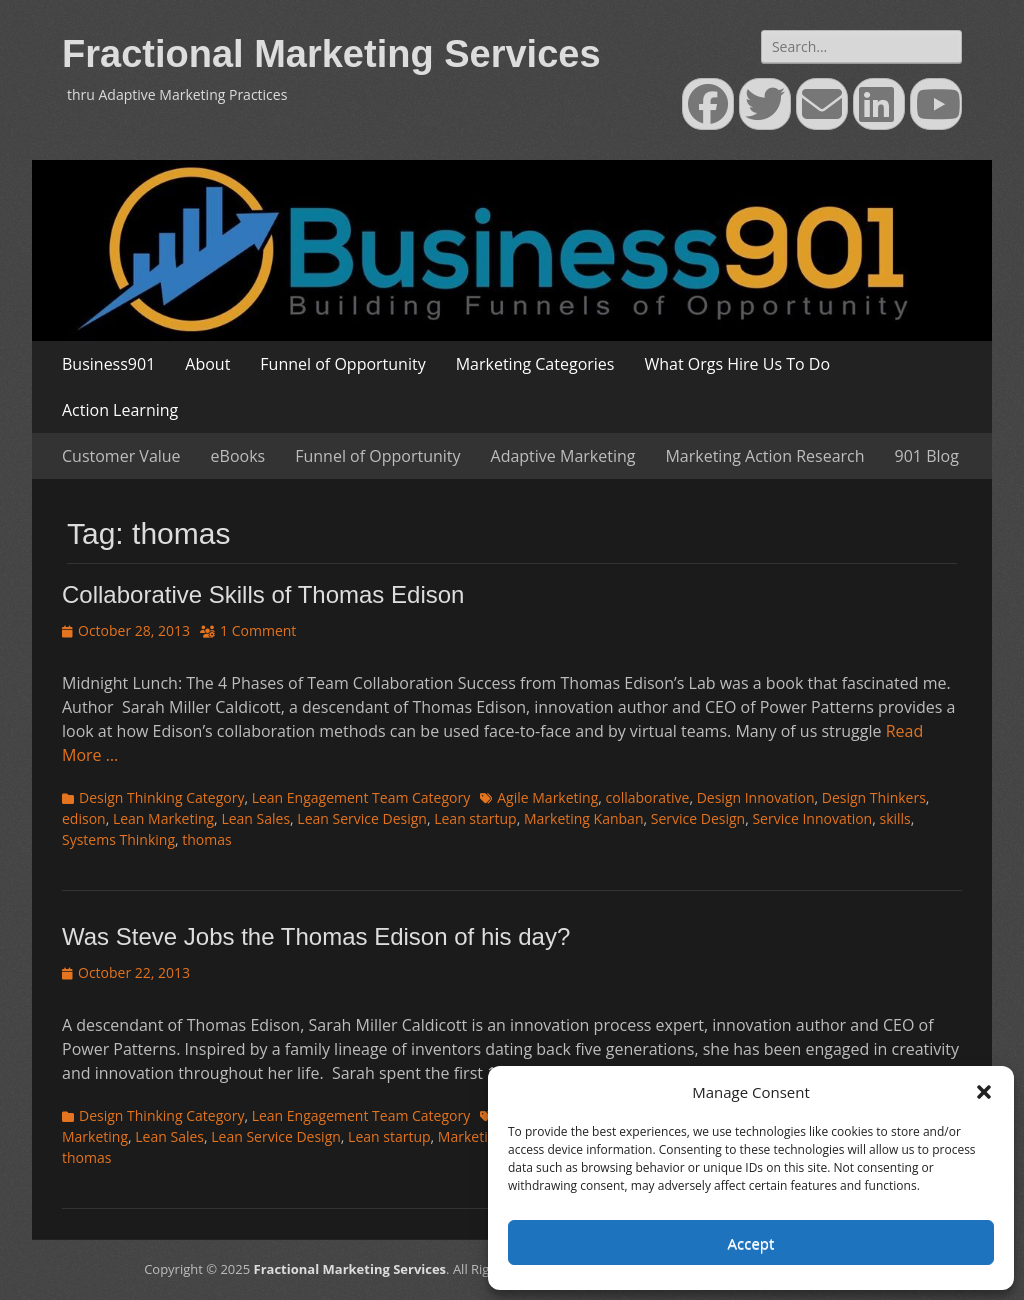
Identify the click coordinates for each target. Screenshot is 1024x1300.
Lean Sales (255, 818)
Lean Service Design (362, 818)
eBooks (238, 456)
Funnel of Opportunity (342, 364)
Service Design (698, 818)
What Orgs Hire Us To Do (737, 364)
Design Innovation (756, 797)
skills (894, 818)
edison (84, 818)
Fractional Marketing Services (331, 54)
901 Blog (927, 456)
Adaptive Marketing (563, 456)
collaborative (648, 797)
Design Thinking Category (161, 797)
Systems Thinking (118, 839)
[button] (984, 1092)
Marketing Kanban (584, 818)
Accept (751, 1243)
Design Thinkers (874, 797)
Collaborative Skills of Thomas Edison (263, 594)
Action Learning (120, 410)
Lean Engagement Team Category (361, 797)
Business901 (108, 364)
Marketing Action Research (764, 456)
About (207, 364)
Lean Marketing (163, 818)
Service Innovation (812, 818)
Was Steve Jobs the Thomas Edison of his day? (316, 936)
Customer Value (121, 456)
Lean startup (475, 818)
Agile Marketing (547, 797)
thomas (206, 839)
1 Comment (258, 630)
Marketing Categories (535, 364)
